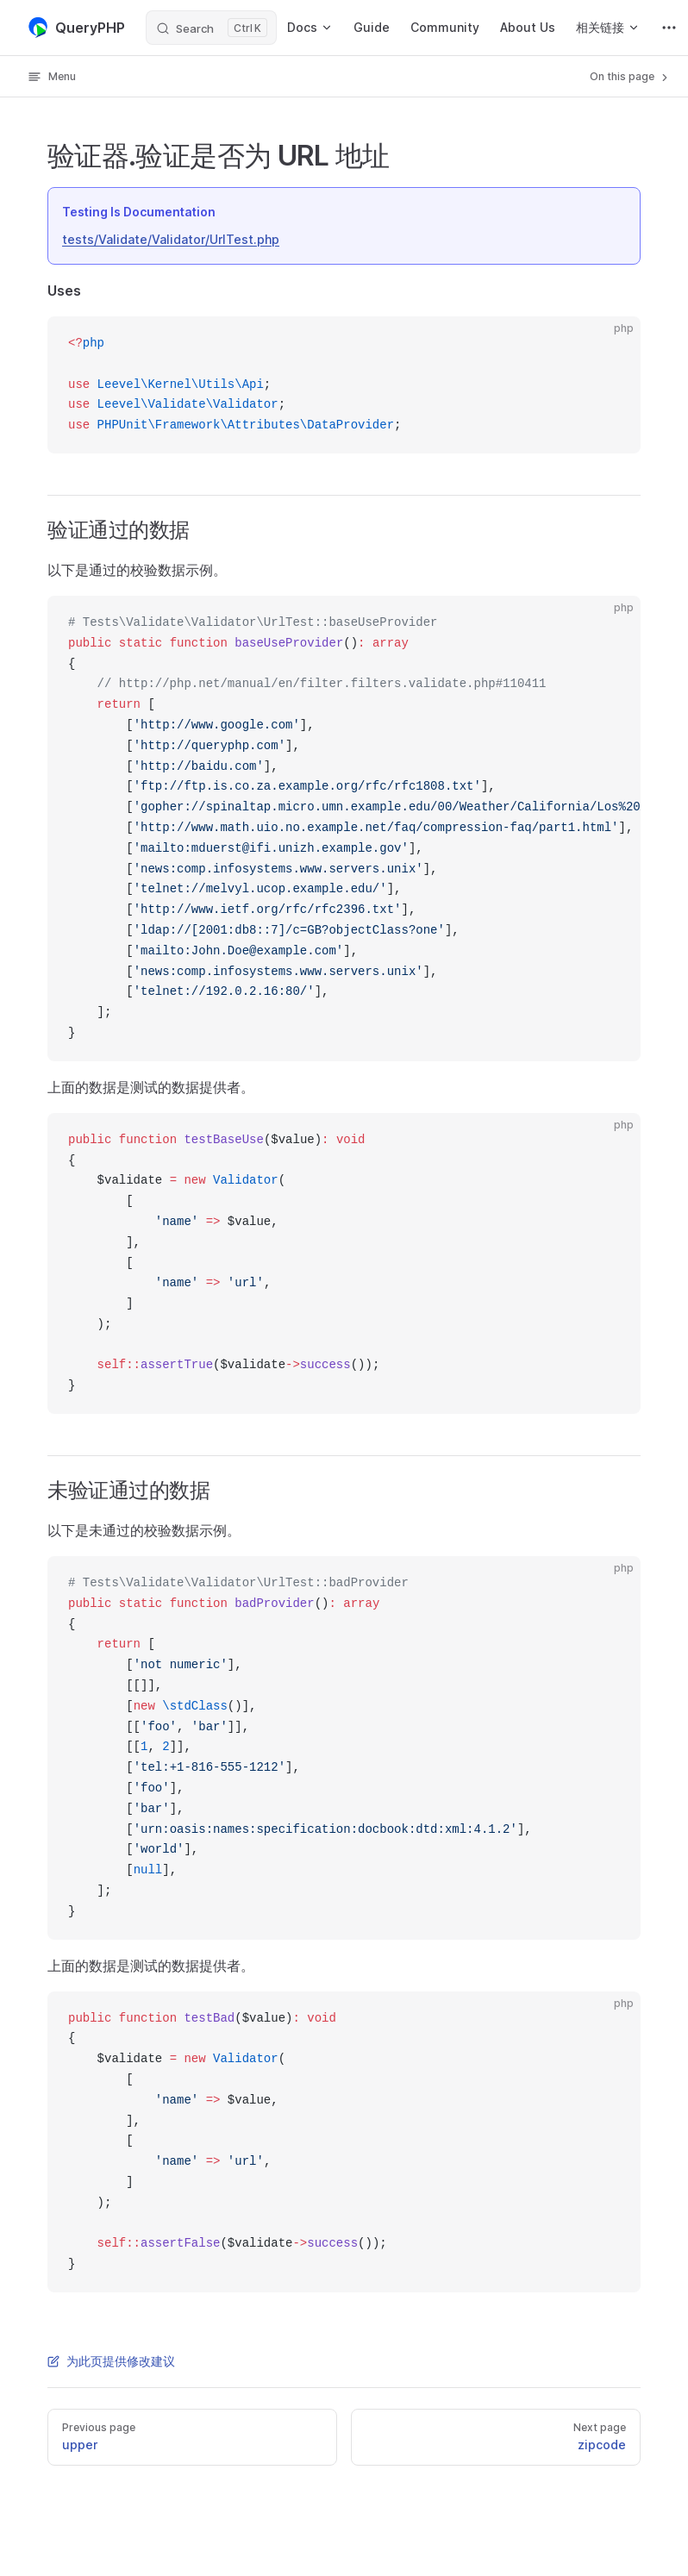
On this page (630, 77)
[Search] (211, 27)
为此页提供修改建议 (111, 2361)
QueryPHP (76, 27)
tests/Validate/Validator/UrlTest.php (170, 239)
